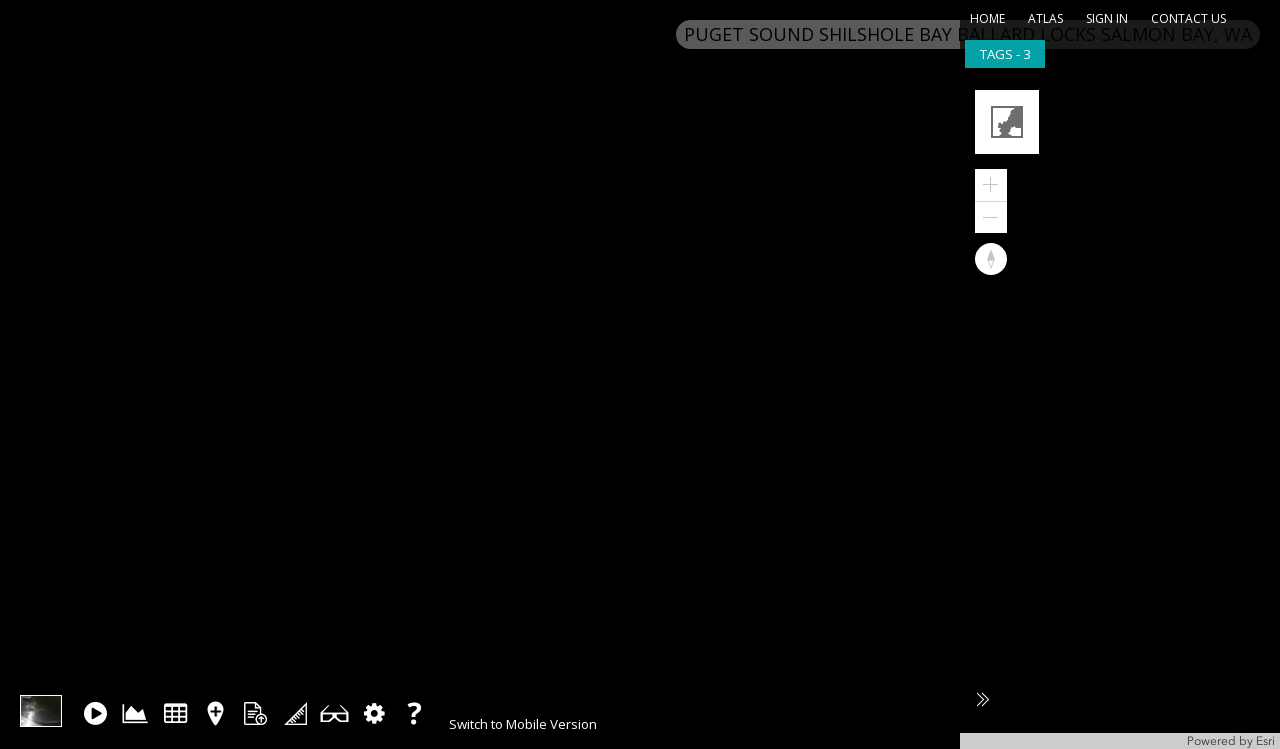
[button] (1009, 124)
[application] (1120, 412)
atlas (1045, 18)
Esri (1265, 741)
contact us (1188, 18)
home (987, 18)
